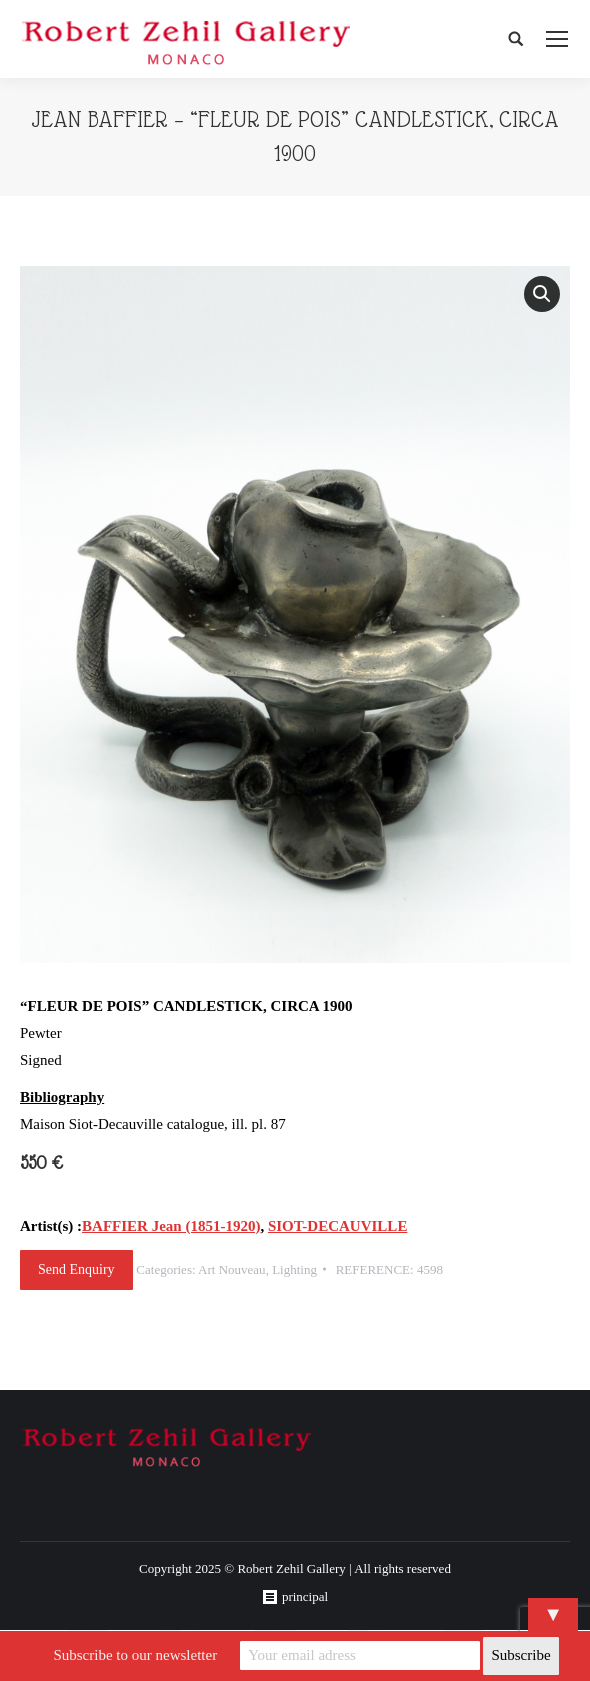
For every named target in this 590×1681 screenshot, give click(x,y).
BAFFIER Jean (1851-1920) (171, 1226)
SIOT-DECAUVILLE (338, 1226)
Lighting (294, 1269)
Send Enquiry (76, 1269)
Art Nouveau (232, 1269)
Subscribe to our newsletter (135, 1655)
